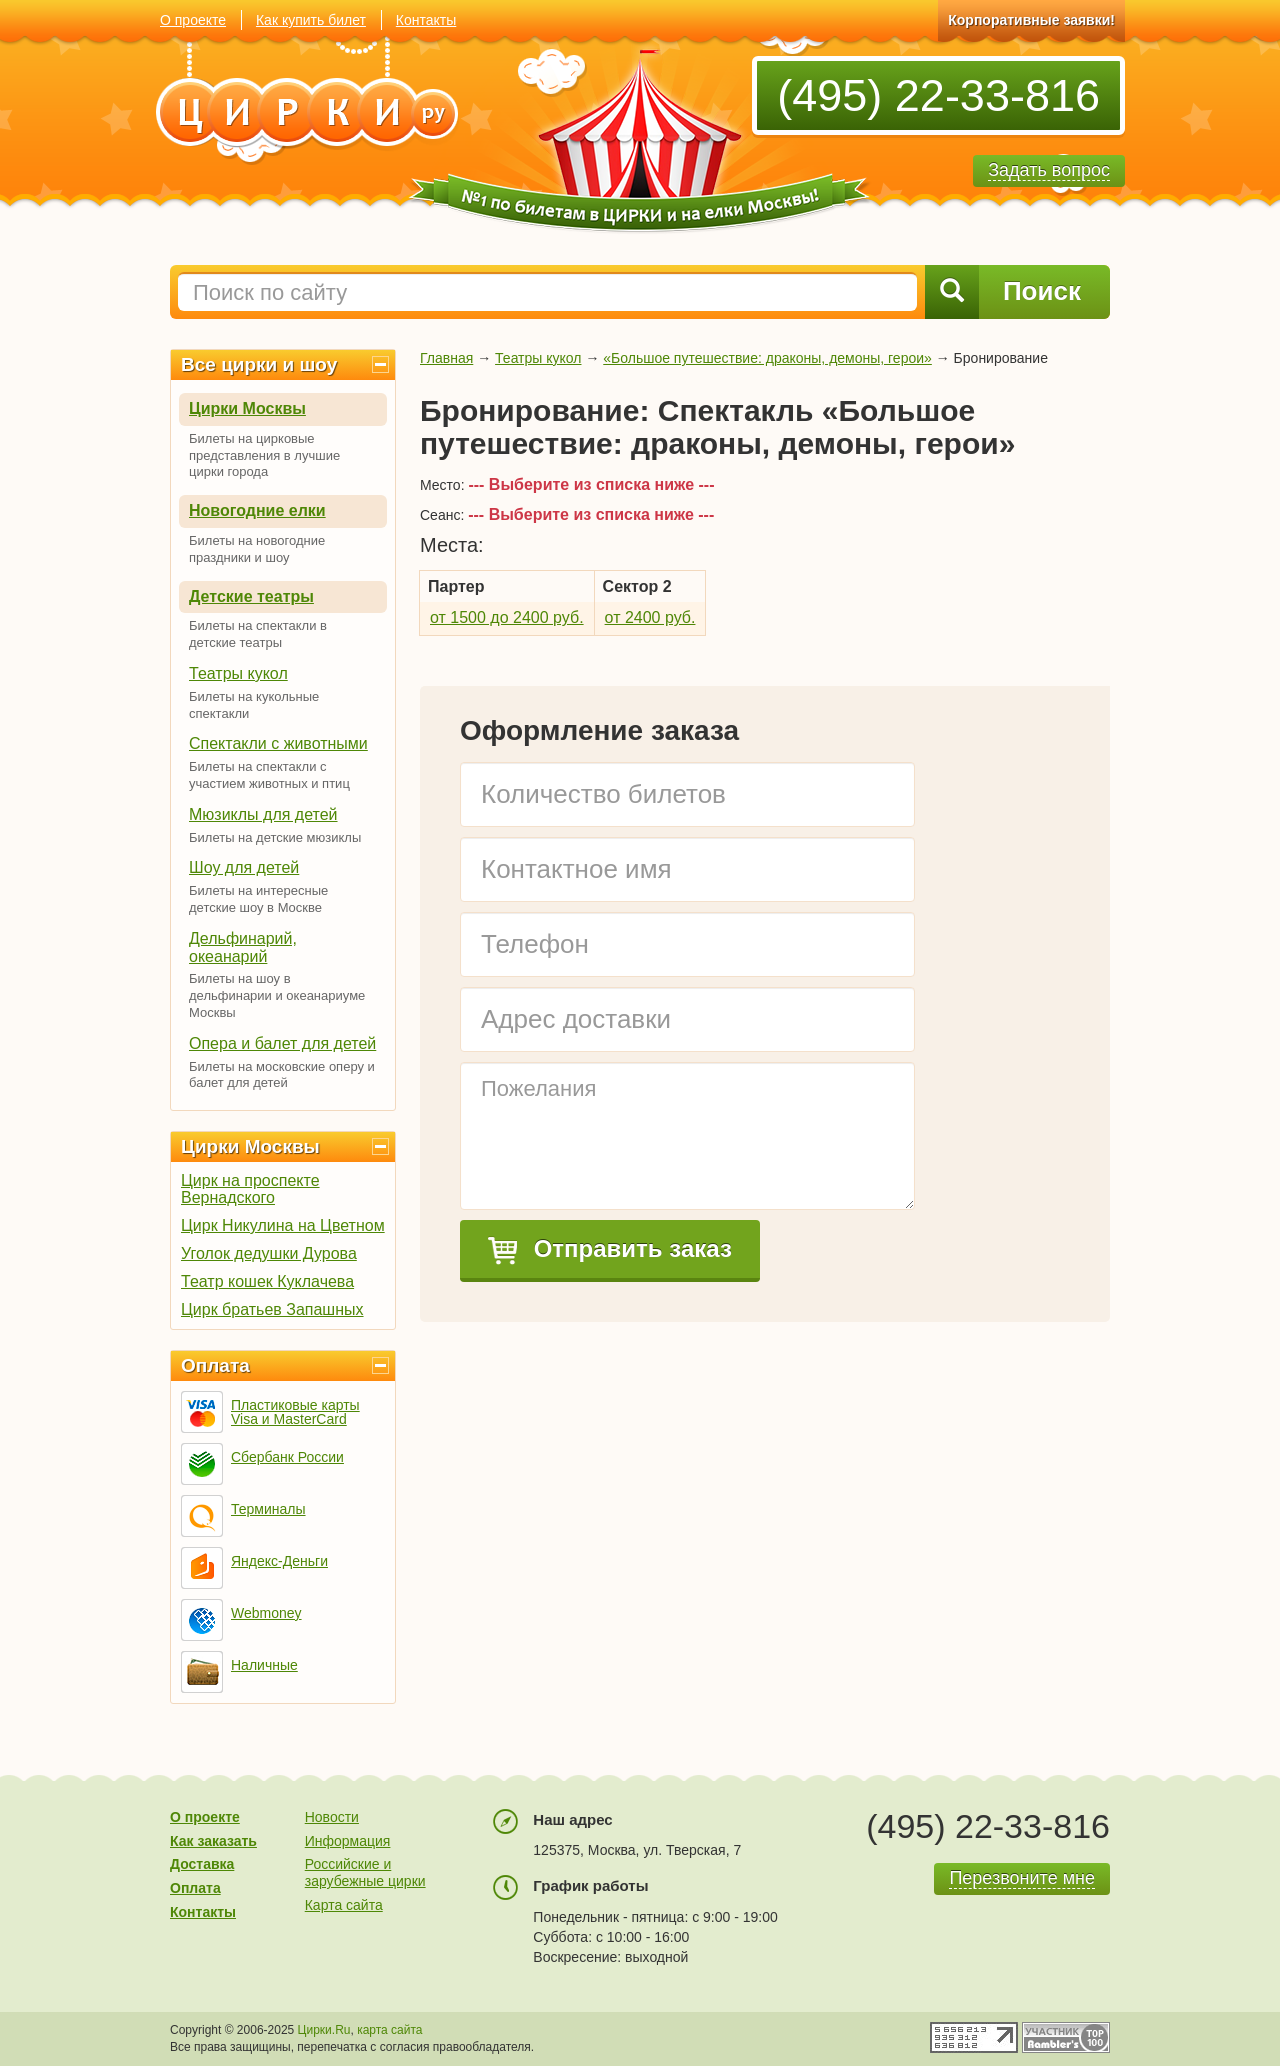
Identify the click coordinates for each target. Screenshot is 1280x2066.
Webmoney (266, 1613)
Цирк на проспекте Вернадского (250, 1189)
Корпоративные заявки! (1031, 20)
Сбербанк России (287, 1457)
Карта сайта (344, 1905)
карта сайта (389, 2030)
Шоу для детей (244, 867)
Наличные (264, 1665)
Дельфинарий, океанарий (243, 947)
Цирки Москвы (247, 408)
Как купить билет (311, 20)
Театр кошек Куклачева (267, 1281)
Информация (348, 1841)
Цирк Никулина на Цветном (283, 1225)
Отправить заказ (610, 1250)
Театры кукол (238, 673)
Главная (446, 358)
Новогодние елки (257, 510)
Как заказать (213, 1841)
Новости (332, 1817)
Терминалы (268, 1509)
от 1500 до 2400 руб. (507, 617)
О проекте (193, 20)
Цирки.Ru (324, 2030)
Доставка (202, 1864)
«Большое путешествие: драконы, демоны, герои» (767, 358)
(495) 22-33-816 (938, 95)
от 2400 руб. (650, 617)
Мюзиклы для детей (263, 814)
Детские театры (251, 596)
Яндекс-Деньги (279, 1561)
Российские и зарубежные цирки (365, 1872)
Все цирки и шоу (259, 364)
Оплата (215, 1365)
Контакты (426, 20)
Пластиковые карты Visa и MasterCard (295, 1412)
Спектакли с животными (278, 743)
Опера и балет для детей (282, 1043)
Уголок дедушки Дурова (269, 1253)
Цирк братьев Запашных (272, 1309)
